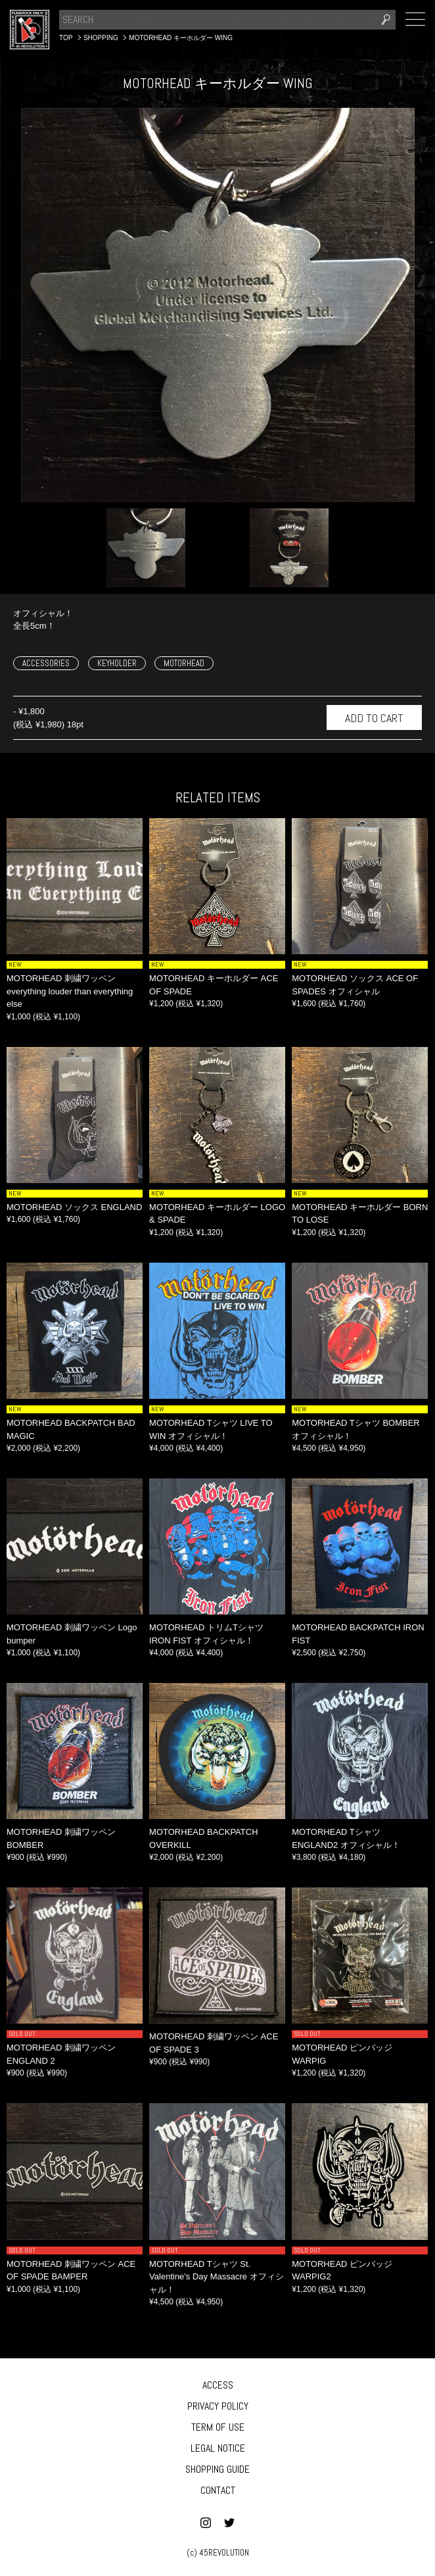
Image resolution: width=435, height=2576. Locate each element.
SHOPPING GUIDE (217, 2469)
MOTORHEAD (184, 663)
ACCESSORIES (46, 663)
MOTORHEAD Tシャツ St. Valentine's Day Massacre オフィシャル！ (216, 2277)
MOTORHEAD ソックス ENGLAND (74, 1207)
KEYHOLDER (117, 663)
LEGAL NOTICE (218, 2448)
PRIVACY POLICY (217, 2406)
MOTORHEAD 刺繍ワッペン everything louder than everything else (70, 991)
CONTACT (217, 2490)
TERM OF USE (217, 2427)
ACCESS (217, 2385)
